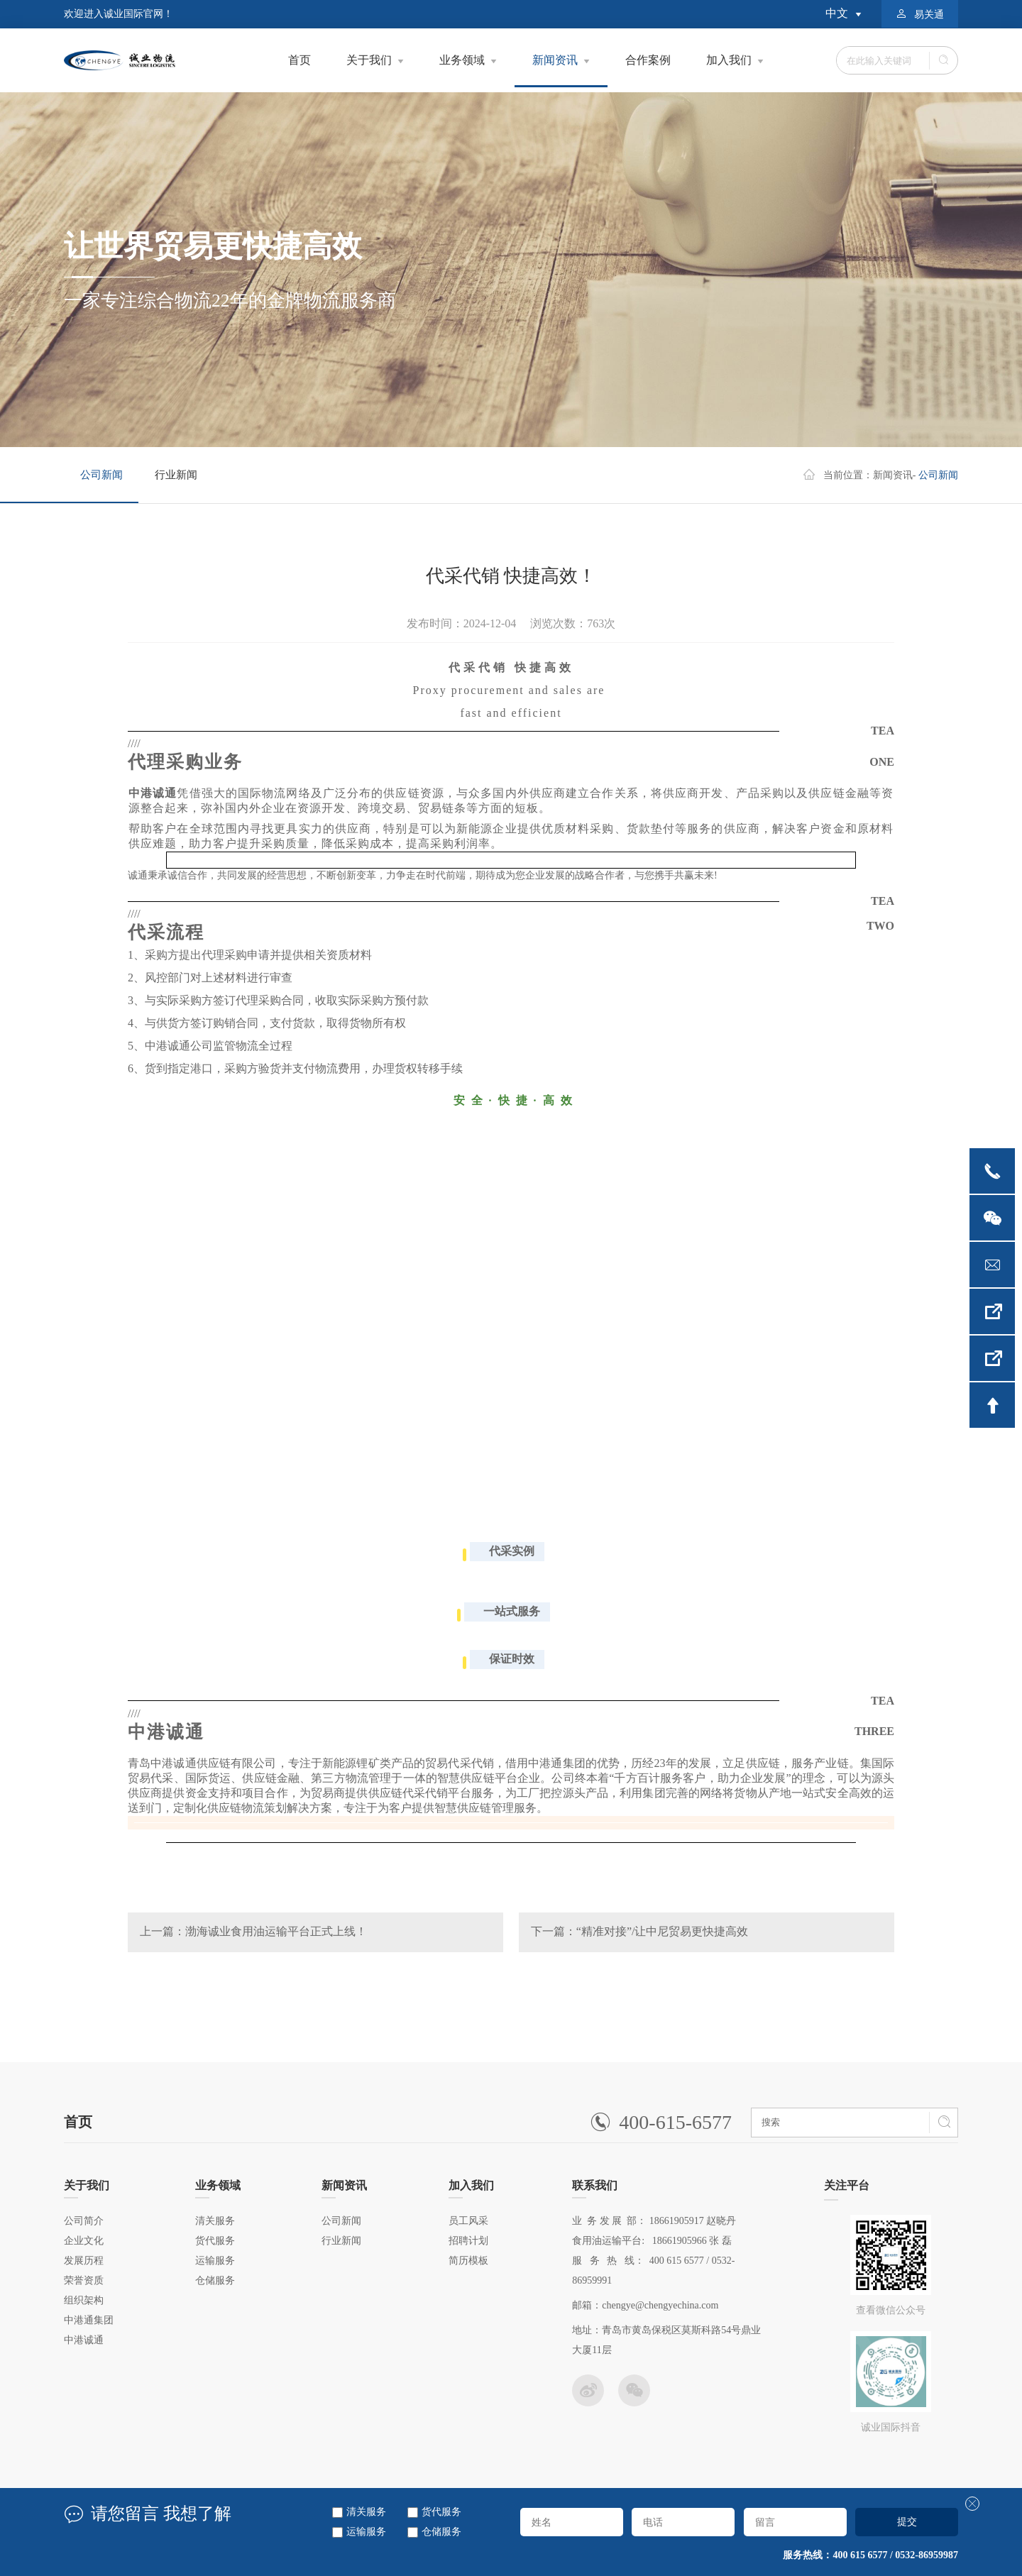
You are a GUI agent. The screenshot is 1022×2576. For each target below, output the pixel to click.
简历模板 (468, 2260)
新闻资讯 (561, 70)
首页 (299, 60)
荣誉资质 (84, 2280)
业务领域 (462, 60)
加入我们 (729, 60)
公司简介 (84, 2221)
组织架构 (84, 2300)
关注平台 (846, 2190)
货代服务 (441, 2511)
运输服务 (366, 2531)
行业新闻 (176, 474)
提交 (907, 2521)
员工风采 (468, 2221)
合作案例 (648, 60)
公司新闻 (101, 474)
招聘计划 (468, 2240)
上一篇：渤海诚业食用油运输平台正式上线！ (253, 1931)
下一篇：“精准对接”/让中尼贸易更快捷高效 (640, 1931)
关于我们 (369, 60)
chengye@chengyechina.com (660, 2305)
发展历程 (84, 2260)
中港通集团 (89, 2320)
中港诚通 (84, 2340)
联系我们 (594, 2188)
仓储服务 (441, 2531)
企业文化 (84, 2240)
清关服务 (366, 2511)
